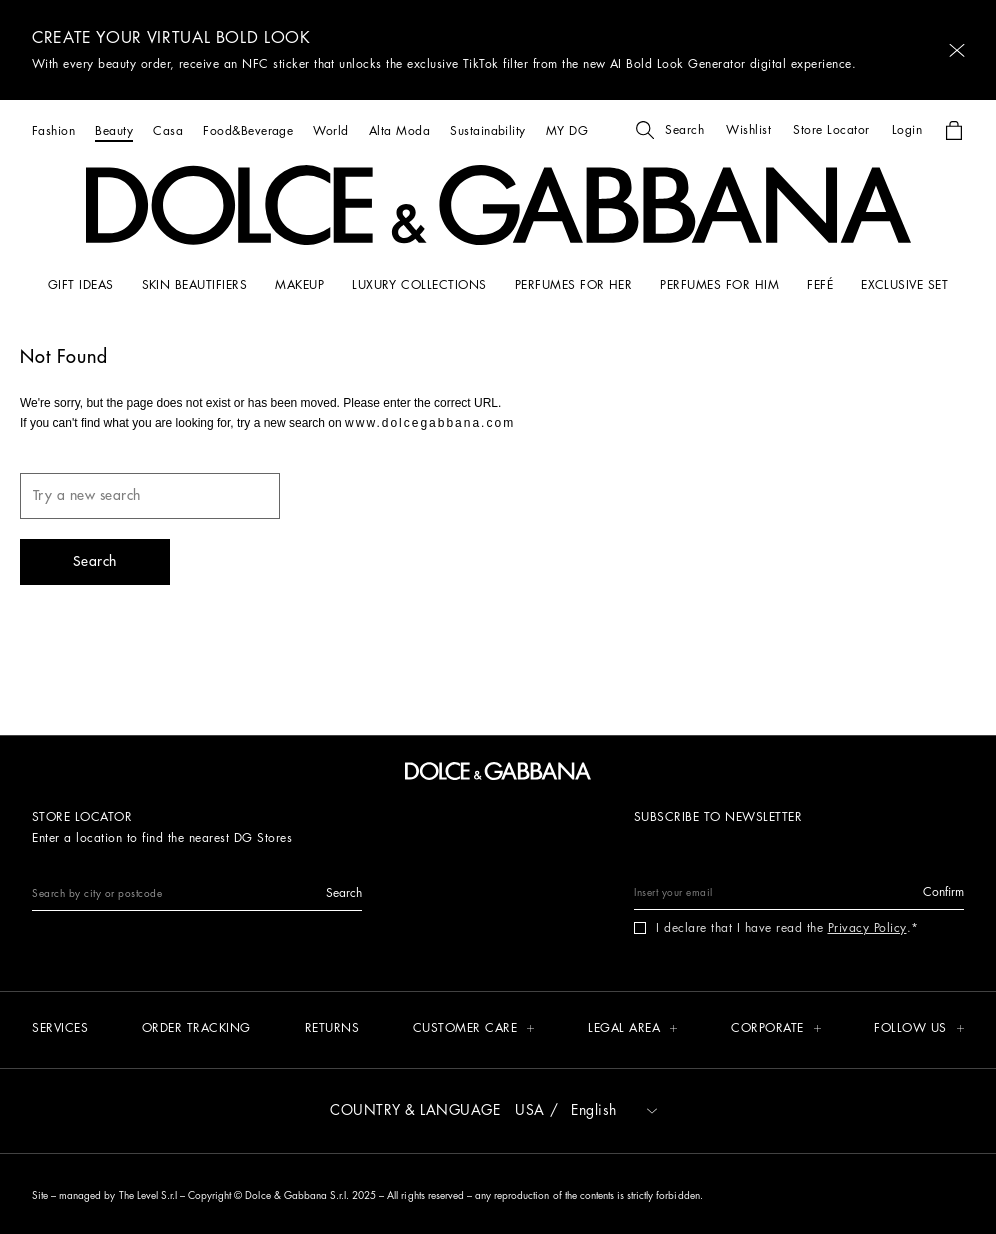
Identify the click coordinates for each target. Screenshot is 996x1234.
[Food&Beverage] (248, 130)
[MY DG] (567, 130)
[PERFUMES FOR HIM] (719, 285)
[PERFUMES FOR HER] (574, 285)
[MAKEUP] (299, 285)
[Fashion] (53, 130)
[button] (957, 50)
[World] (330, 130)
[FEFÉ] (820, 285)
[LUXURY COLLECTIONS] (419, 285)
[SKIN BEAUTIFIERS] (195, 285)
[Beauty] (114, 130)
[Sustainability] (488, 130)
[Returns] (332, 1029)
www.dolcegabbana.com (430, 423)
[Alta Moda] (399, 130)
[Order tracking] (196, 1029)
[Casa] (168, 130)
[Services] (60, 1029)
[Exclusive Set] (904, 285)
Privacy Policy (867, 928)
